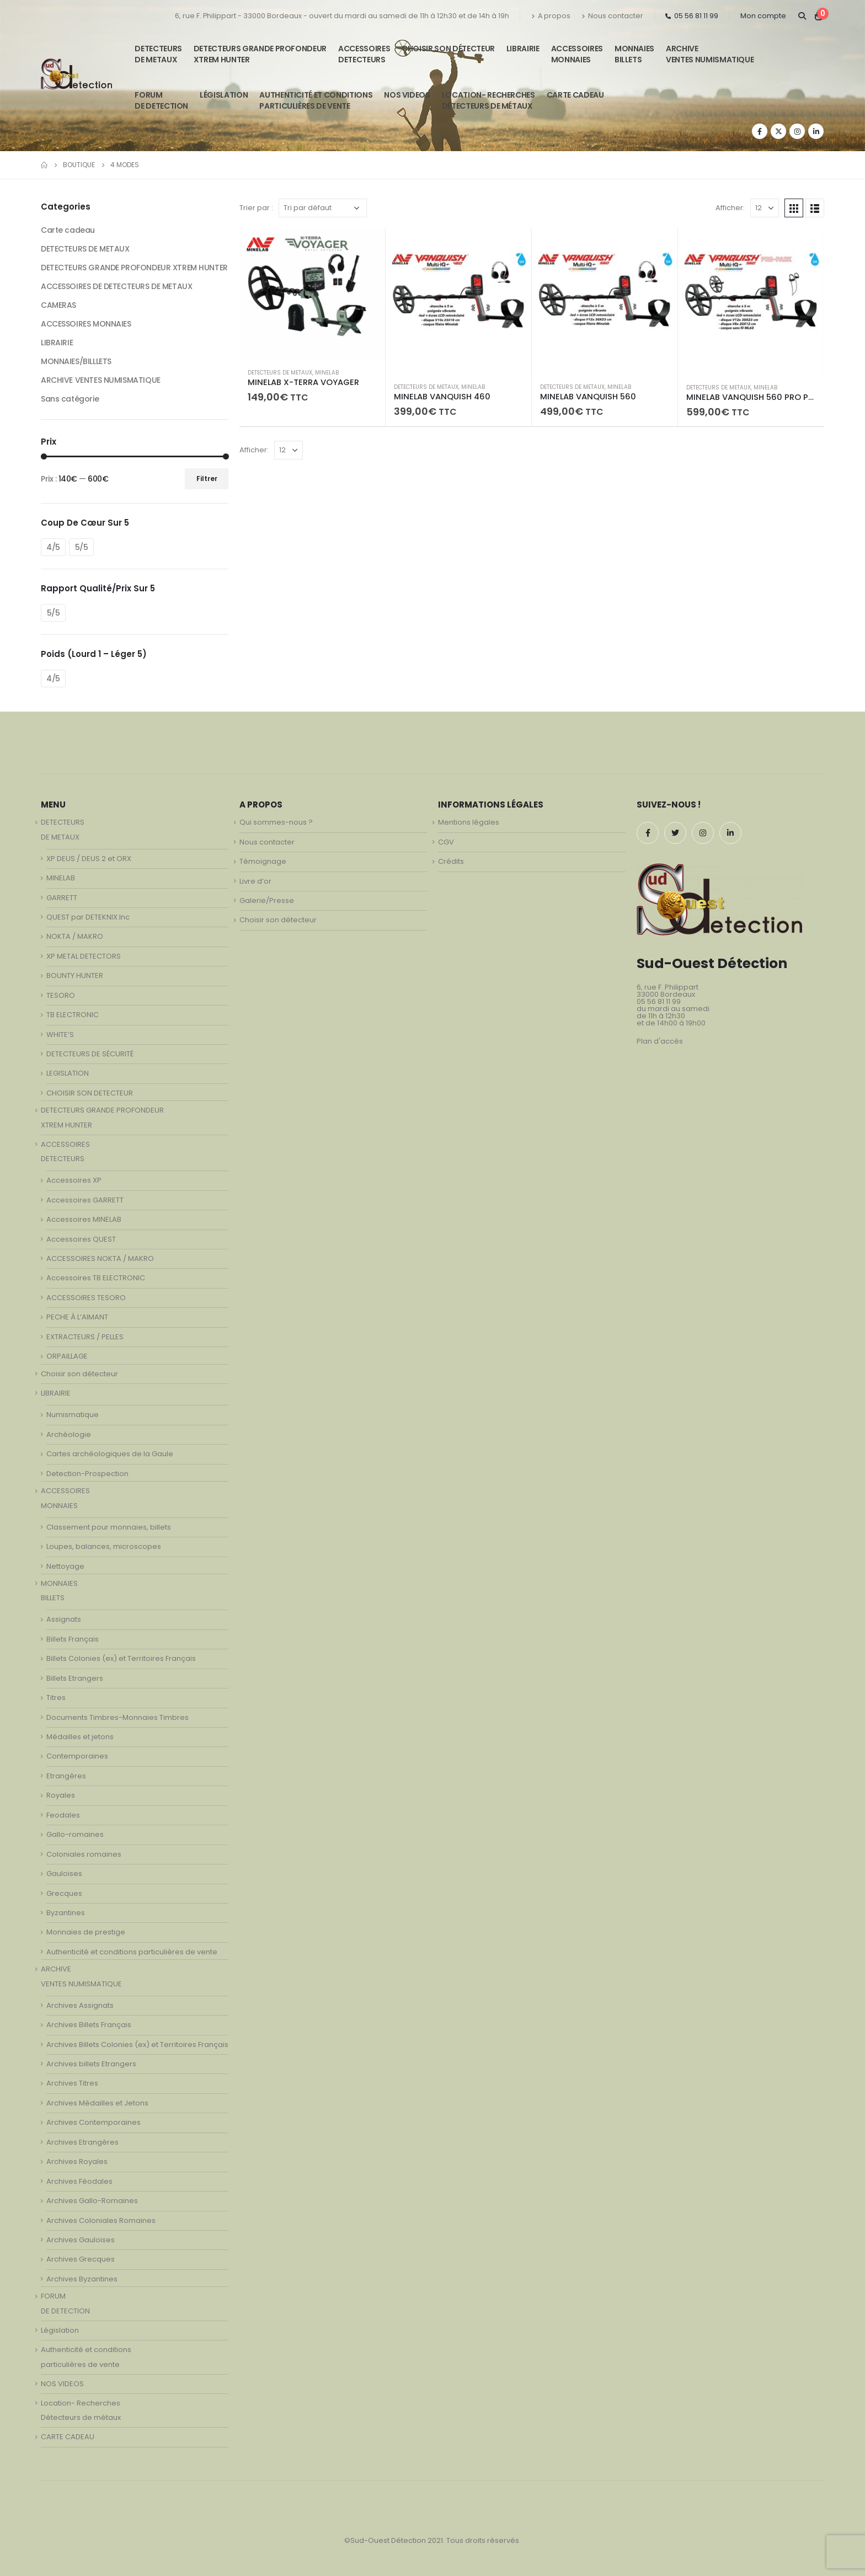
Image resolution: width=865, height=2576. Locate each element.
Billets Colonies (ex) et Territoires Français (121, 1658)
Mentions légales (468, 822)
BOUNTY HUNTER (74, 975)
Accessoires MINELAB (83, 1219)
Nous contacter (612, 15)
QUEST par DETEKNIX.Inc (88, 917)
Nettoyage (65, 1566)
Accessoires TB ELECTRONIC (95, 1278)
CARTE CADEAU (575, 94)
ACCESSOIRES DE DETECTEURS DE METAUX (116, 286)
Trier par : (256, 207)
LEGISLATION (67, 1073)
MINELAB (327, 372)
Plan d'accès (660, 1041)
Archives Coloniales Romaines (101, 2220)
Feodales (63, 1815)
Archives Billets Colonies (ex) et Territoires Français (137, 2044)
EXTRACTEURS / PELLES (85, 1337)
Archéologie (68, 1434)
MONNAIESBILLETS (634, 54)
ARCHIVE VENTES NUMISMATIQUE (710, 54)
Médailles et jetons (80, 1736)
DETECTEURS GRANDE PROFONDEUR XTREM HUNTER (260, 54)
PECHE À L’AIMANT (77, 1317)
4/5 (53, 547)
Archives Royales (77, 2161)
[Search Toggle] (802, 16)
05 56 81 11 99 (691, 15)
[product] (312, 294)
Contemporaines (77, 1756)
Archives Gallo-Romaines (92, 2200)
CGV (446, 842)
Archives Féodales (79, 2181)
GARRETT (61, 897)
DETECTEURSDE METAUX (158, 54)
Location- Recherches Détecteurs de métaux (488, 100)
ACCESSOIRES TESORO (86, 1297)
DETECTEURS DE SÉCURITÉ (90, 1054)
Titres (56, 1697)
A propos (550, 15)
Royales (60, 1795)
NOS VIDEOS (407, 94)
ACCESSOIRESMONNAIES (577, 54)
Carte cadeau (68, 230)
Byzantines (65, 1912)
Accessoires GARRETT (85, 1200)
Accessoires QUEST (81, 1239)
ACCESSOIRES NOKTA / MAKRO (100, 1258)
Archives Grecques (80, 2259)
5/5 (81, 547)
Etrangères (66, 1776)
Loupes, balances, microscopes (103, 1546)
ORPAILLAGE (67, 1356)
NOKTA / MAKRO (74, 936)
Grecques (64, 1893)
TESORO (60, 995)
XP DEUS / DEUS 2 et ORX (88, 858)
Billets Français (72, 1639)
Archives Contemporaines (93, 2122)
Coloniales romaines (83, 1854)
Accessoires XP (74, 1180)
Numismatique (72, 1414)
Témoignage (262, 861)
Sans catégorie (70, 398)
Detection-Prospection (87, 1473)
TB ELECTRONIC (72, 1014)
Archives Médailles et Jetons (97, 2103)
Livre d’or (255, 881)
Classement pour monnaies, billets (108, 1527)
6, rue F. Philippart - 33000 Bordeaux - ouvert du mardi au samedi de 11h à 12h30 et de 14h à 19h (342, 15)
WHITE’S (60, 1034)
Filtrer (206, 478)
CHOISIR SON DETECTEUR (89, 1093)
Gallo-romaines (75, 1834)
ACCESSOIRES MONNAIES (86, 323)
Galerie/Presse (266, 900)
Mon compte (763, 15)
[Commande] (323, 208)
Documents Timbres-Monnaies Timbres (117, 1717)
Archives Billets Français (88, 2024)
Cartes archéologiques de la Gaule (109, 1454)
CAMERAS (58, 305)
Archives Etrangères (82, 2142)
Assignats (63, 1619)
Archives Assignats (80, 2005)
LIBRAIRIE (523, 48)
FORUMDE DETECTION (161, 100)
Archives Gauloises (80, 2240)
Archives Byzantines (82, 2279)
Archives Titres (72, 2083)
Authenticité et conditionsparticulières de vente (315, 100)
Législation (224, 94)
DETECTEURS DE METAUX (280, 372)
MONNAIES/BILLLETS (76, 361)
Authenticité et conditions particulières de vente (131, 1952)
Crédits (451, 861)
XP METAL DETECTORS (83, 956)
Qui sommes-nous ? (276, 822)
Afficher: (730, 207)
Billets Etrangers (74, 1678)
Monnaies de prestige (85, 1932)
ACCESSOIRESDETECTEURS (364, 54)
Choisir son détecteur (448, 48)
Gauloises (64, 1873)
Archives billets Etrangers (91, 2064)
